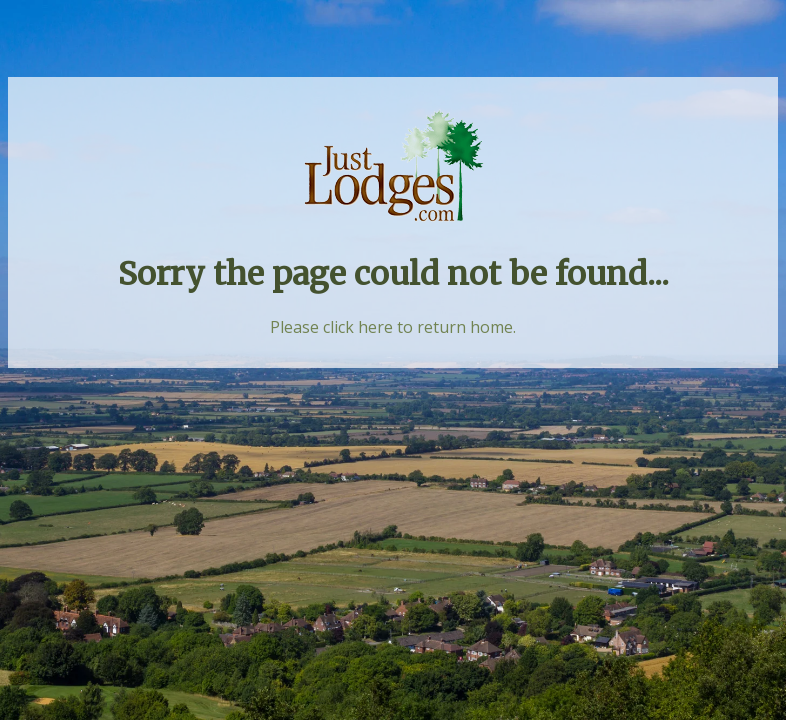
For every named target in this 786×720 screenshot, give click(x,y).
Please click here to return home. (393, 327)
